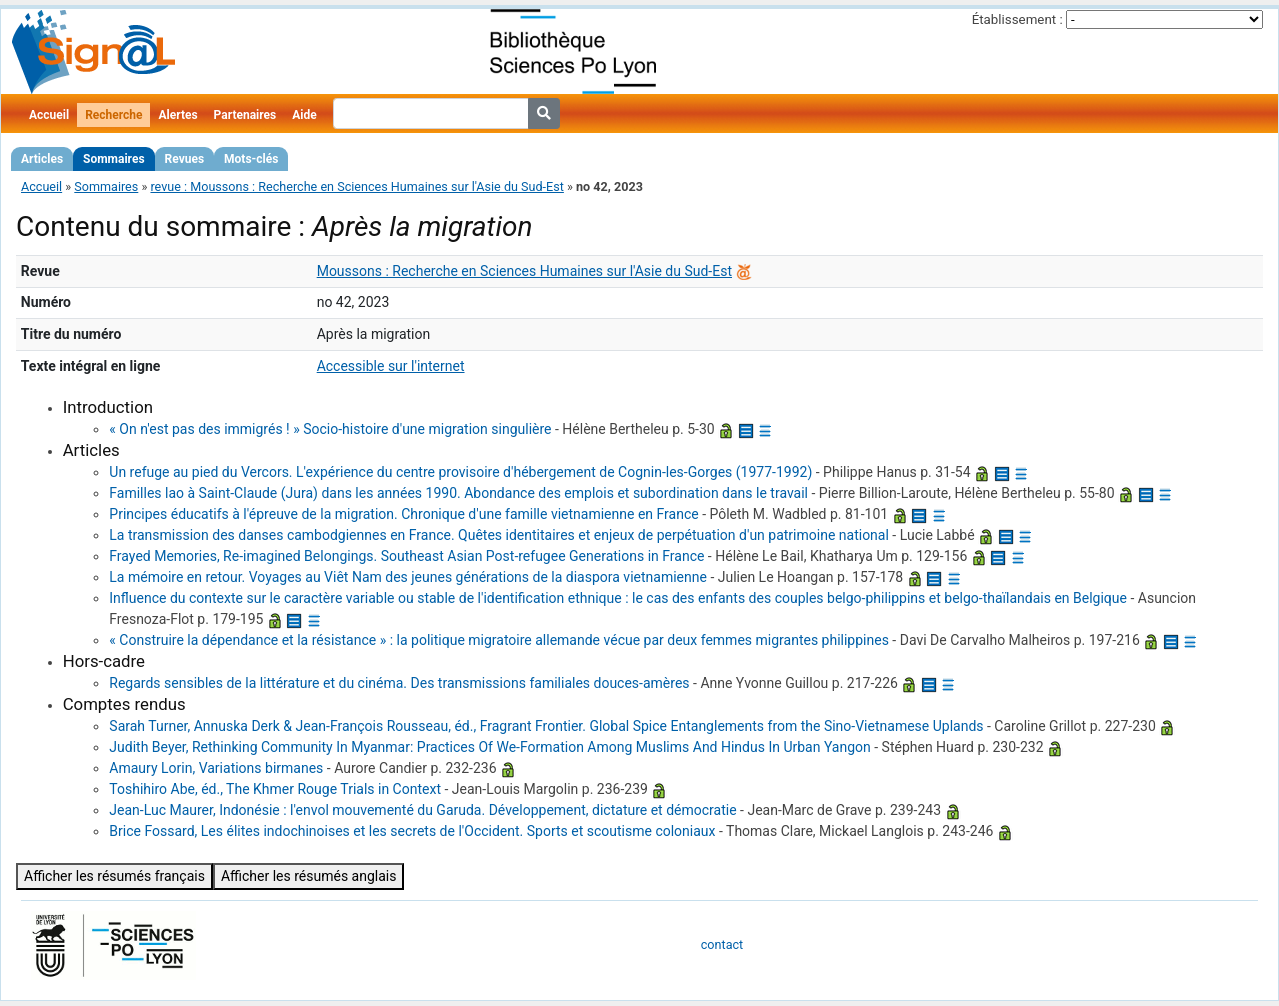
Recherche (113, 115)
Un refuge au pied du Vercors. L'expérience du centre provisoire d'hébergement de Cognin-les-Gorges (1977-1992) (460, 472)
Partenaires (245, 115)
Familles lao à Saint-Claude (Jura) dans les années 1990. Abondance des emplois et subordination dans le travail (458, 493)
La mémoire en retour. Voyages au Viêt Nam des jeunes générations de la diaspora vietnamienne (408, 577)
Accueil (49, 115)
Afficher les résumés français (114, 876)
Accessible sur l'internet (391, 366)
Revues (185, 159)
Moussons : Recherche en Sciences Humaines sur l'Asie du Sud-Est (524, 271)
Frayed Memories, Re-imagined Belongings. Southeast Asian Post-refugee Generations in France (406, 556)
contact (722, 944)
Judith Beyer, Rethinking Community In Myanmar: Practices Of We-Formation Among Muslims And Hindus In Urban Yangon (489, 747)
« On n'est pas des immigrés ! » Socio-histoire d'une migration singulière (330, 429)
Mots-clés (251, 159)
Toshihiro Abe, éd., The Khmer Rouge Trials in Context (275, 789)
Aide (304, 115)
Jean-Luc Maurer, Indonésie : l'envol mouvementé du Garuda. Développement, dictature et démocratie (422, 810)
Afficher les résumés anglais (309, 876)
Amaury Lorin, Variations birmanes (216, 768)
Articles (42, 159)
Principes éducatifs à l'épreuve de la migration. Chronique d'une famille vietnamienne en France (403, 514)
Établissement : (1017, 19)
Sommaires (113, 159)
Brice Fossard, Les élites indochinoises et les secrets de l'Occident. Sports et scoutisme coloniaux (412, 831)
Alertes (177, 115)
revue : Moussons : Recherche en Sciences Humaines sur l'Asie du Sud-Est (356, 186)
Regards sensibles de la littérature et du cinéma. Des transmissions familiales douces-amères (399, 683)
